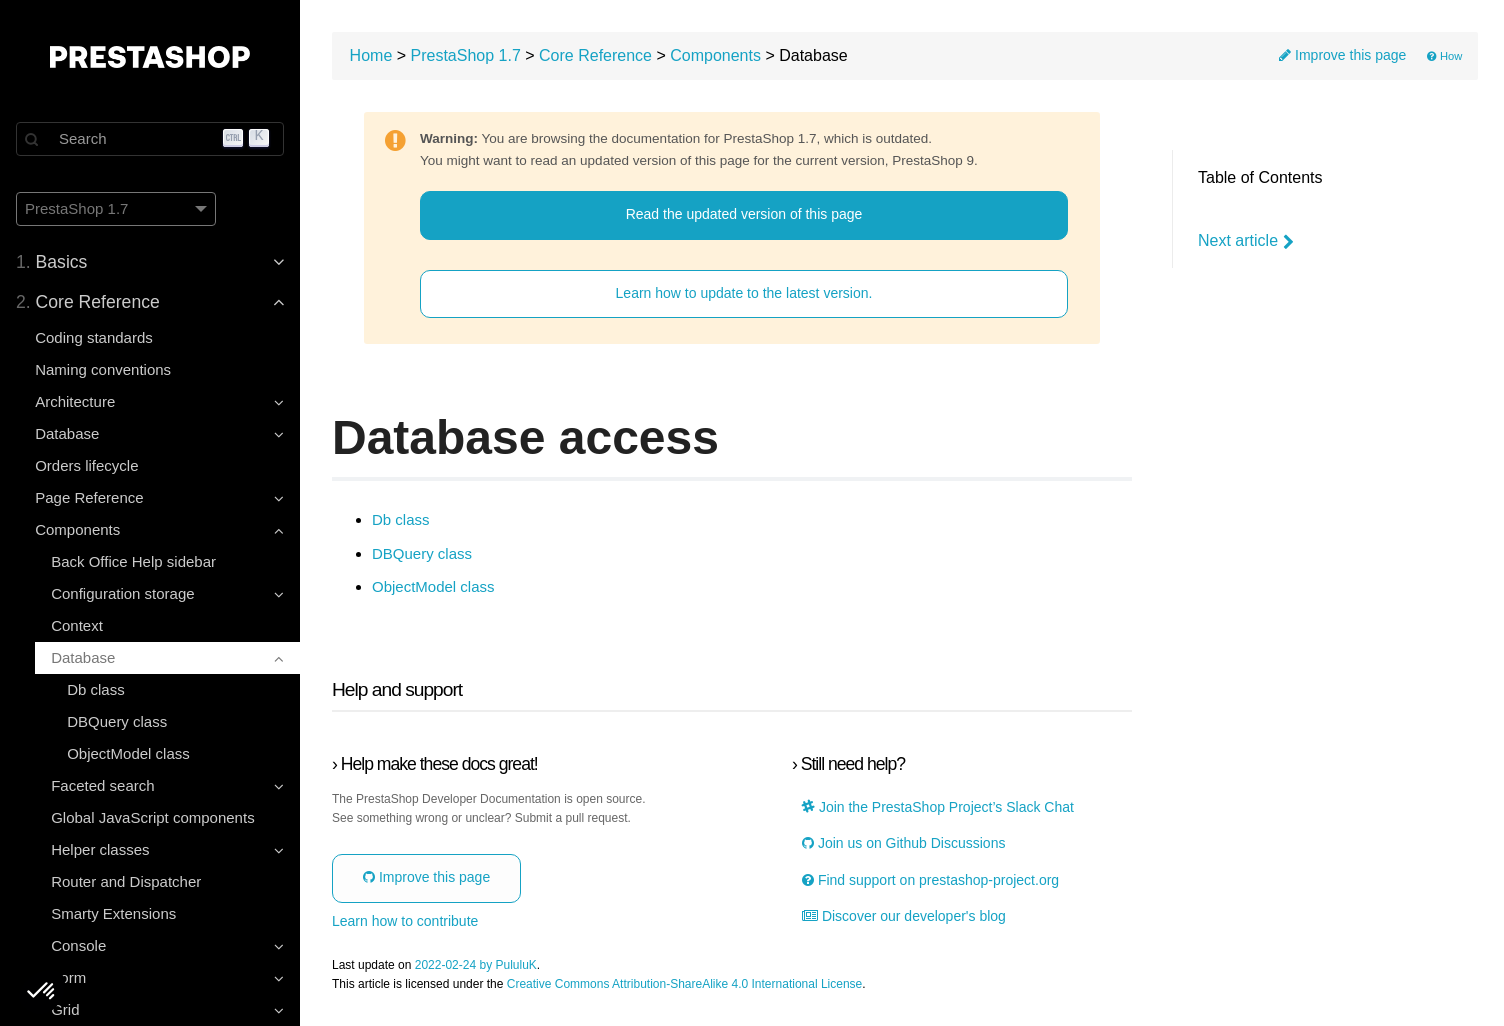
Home (371, 55)
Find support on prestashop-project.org (930, 880)
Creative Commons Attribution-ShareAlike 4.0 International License (685, 984)
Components (715, 55)
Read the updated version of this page (744, 214)
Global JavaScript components (152, 817)
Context (77, 625)
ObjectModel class (128, 753)
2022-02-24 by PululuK (476, 965)
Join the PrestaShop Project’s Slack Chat (938, 807)
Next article (1246, 241)
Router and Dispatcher (126, 881)
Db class (96, 689)
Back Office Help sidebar (133, 561)
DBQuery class (117, 721)
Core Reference (595, 55)
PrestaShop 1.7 (466, 55)
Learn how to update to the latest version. (744, 293)
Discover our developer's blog (904, 916)
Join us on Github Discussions (903, 843)
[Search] (150, 139)
